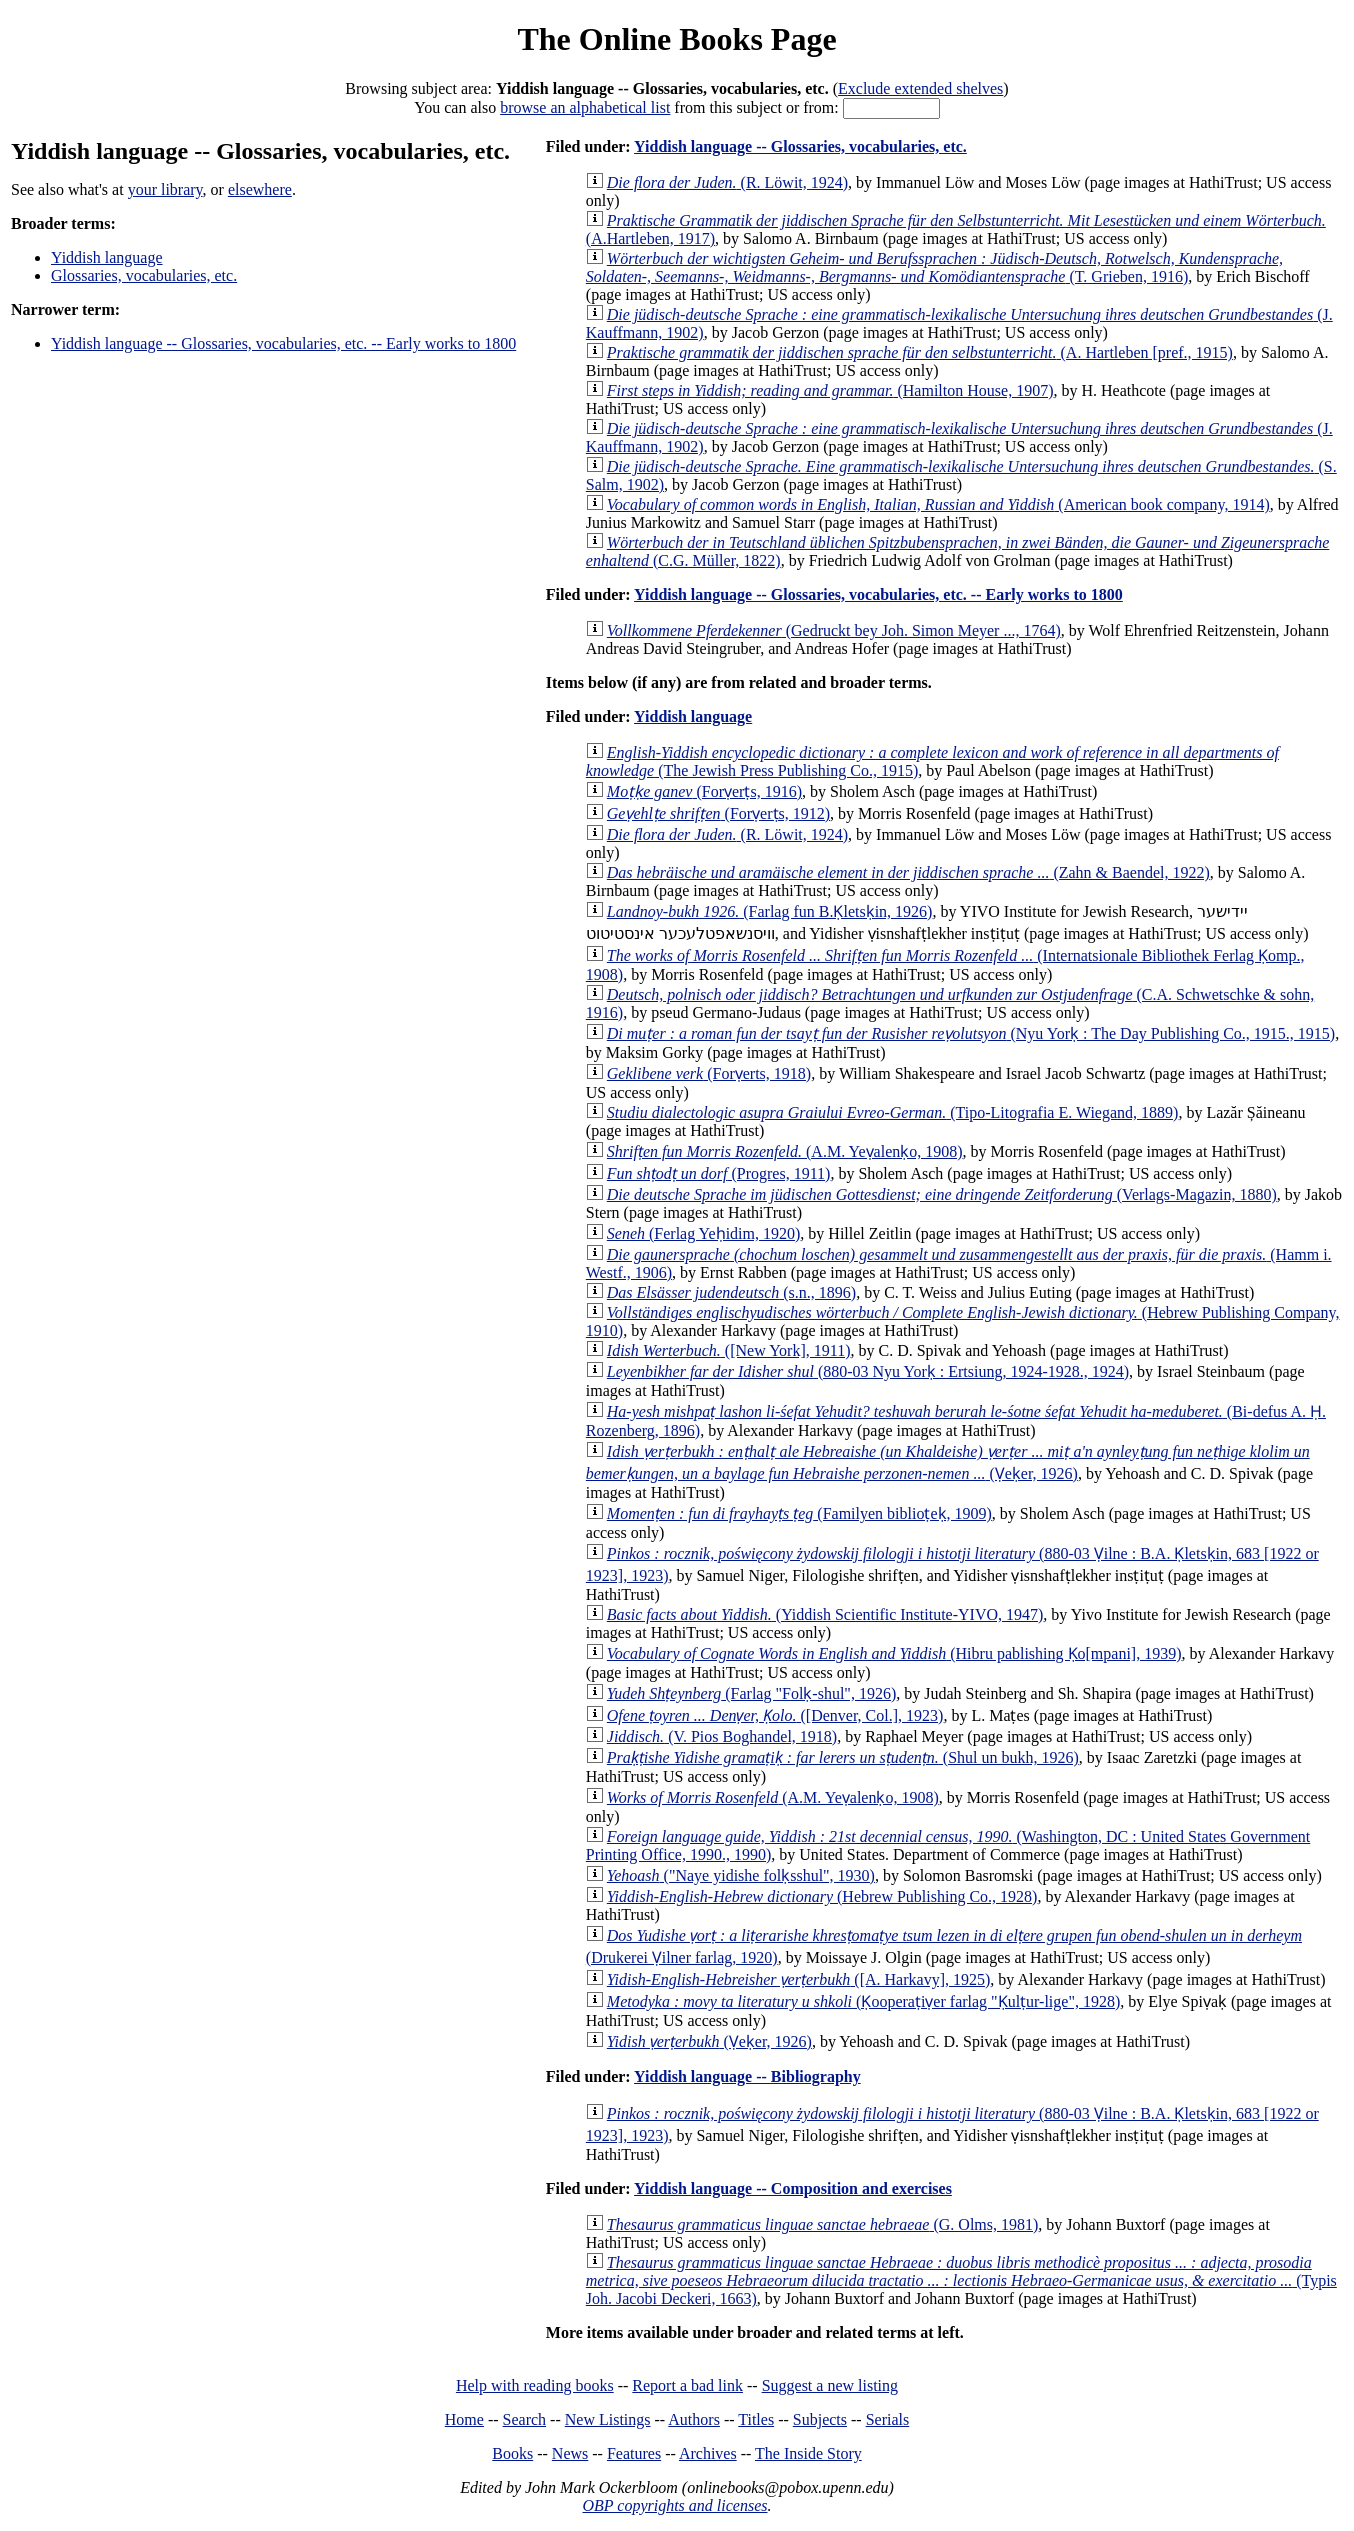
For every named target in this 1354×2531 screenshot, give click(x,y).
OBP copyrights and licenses (674, 2505)
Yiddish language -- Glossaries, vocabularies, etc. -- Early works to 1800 (283, 343)
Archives (708, 2453)
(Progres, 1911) (719, 1173)
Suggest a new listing (830, 2385)
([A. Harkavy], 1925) (798, 1979)
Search (525, 2419)
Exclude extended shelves (920, 88)
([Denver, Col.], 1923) (775, 1715)
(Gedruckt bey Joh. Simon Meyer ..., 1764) (834, 630)
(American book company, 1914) (938, 504)
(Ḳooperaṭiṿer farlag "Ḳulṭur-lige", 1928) (863, 2001)
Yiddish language (107, 257)
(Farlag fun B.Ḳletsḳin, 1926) (770, 911)
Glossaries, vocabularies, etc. (144, 275)
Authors (694, 2419)
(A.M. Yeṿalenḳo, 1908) (785, 1151)
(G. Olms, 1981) (823, 2224)
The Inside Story (808, 2453)
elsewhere (260, 189)
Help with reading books (535, 2385)
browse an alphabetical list (585, 107)
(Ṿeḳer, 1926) (709, 2041)
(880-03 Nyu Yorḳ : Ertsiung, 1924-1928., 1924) (868, 1371)
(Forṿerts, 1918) (709, 1073)
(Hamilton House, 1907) (830, 390)
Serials (888, 2419)
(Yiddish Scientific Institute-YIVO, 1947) (825, 1614)
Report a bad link (687, 2385)
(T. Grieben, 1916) (934, 267)
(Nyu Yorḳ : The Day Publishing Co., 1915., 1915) (971, 1033)
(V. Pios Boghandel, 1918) (722, 1736)
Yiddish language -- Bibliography (747, 2076)
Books (512, 2453)
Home (464, 2419)
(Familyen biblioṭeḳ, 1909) (799, 1513)
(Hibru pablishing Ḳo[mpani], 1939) (894, 1653)
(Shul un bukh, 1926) (843, 1757)
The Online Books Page (676, 39)
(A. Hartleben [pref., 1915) (920, 352)
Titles (756, 2419)
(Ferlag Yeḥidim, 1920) (704, 1233)
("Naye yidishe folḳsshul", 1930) (741, 1875)
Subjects (820, 2419)
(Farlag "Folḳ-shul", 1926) (751, 1693)
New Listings (608, 2419)
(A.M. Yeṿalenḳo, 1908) (773, 1797)
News (570, 2453)
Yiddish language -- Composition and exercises (793, 2188)
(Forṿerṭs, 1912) (718, 813)
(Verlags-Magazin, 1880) (942, 1194)
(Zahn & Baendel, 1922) (908, 872)
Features (634, 2453)
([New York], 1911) (729, 1350)
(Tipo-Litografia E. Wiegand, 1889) (893, 1112)
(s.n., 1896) (731, 1292)
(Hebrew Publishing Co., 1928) (822, 1896)
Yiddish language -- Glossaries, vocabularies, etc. (800, 146)
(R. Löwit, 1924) (727, 182)
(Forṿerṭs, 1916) (704, 791)
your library (165, 189)
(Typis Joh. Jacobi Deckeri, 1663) (961, 2280)
